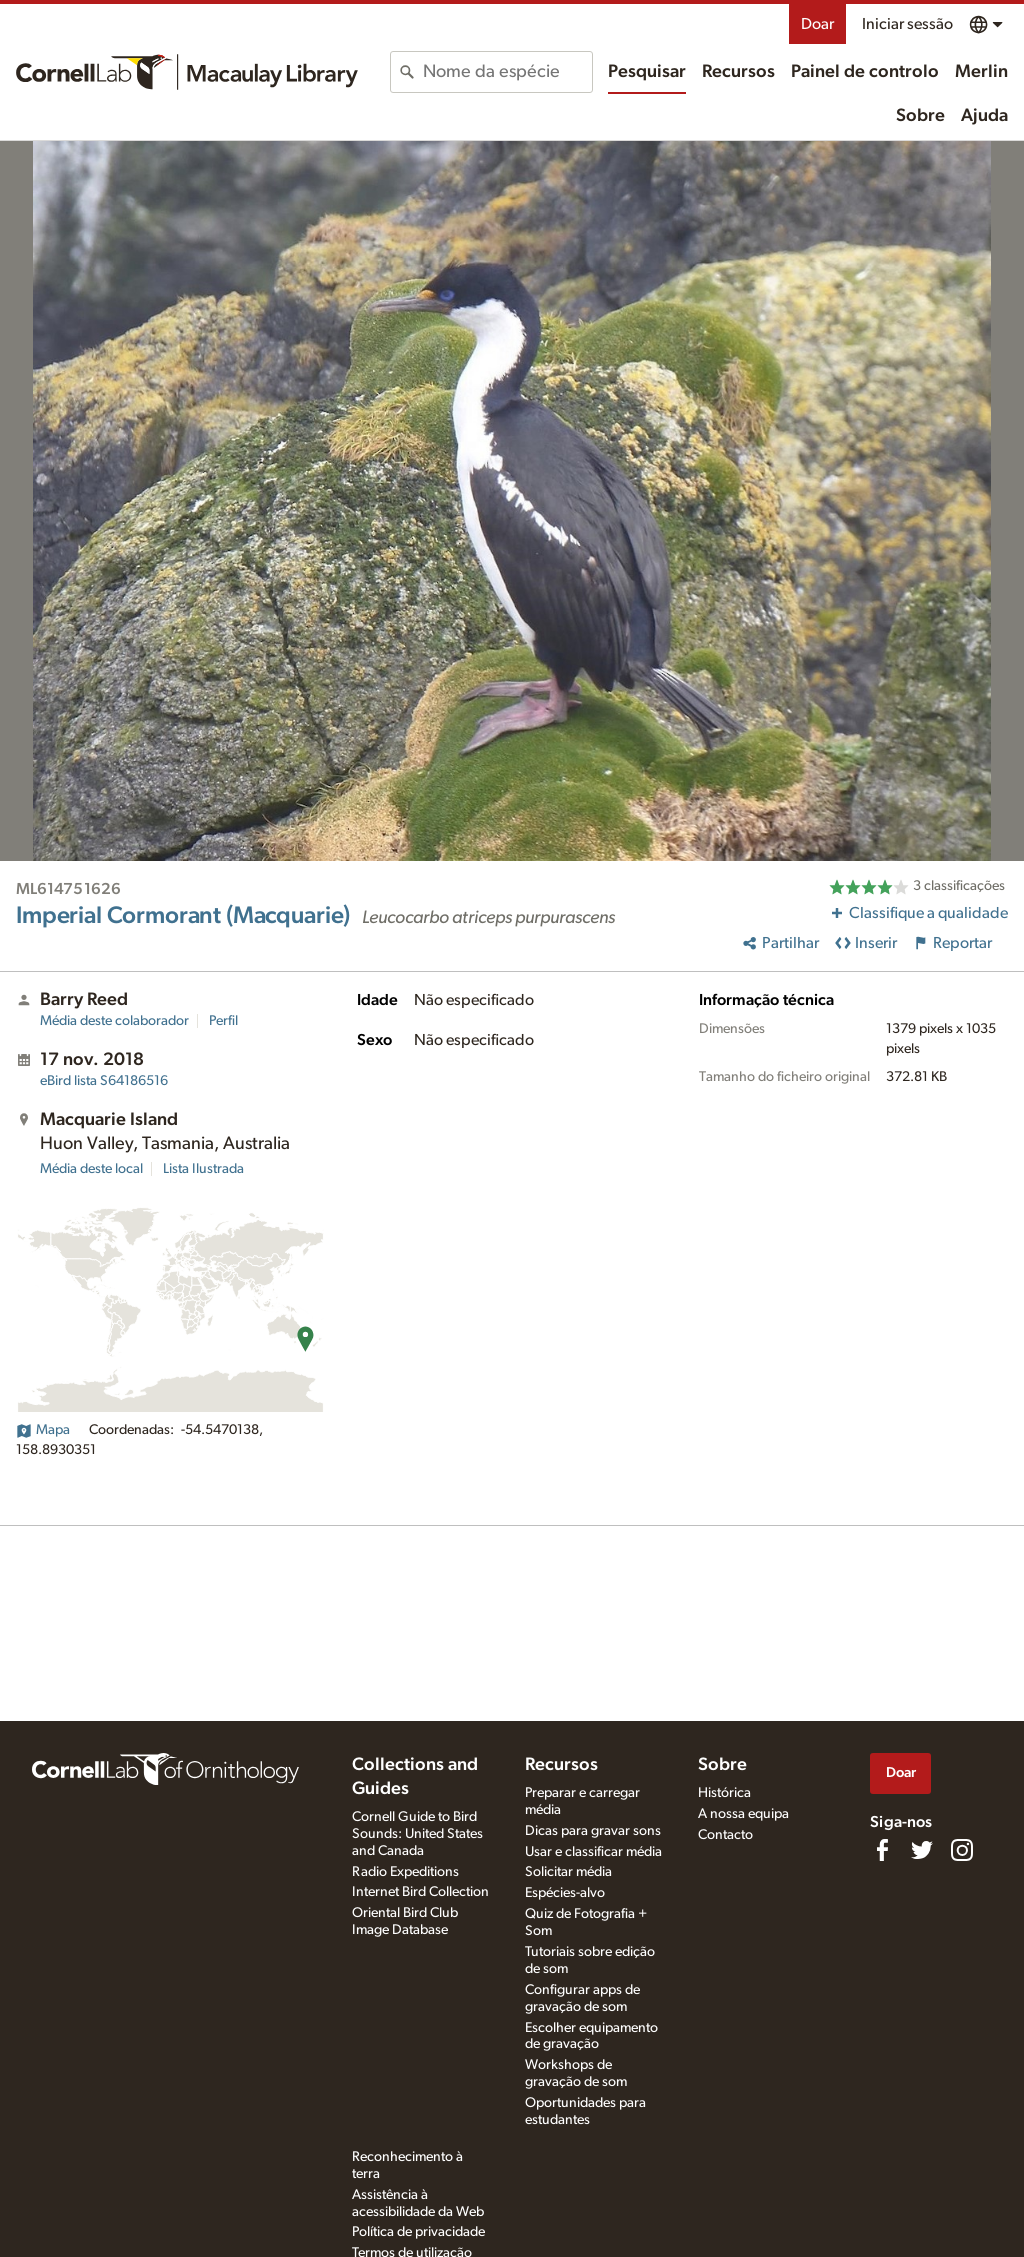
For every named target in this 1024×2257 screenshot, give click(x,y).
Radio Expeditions (405, 1872)
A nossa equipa (743, 1814)
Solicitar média (568, 1872)
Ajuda (984, 116)
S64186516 (104, 1081)
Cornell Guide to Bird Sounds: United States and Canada (417, 1834)
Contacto (725, 1835)
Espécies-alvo (565, 1893)
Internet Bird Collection (420, 1892)
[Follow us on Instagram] (962, 1850)
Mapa (43, 1430)
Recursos (738, 72)
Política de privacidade (418, 2232)
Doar (817, 24)
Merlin (981, 72)
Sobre (920, 116)
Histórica (724, 1793)
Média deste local (91, 1169)
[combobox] (507, 72)
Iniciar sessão (907, 24)
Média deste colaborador (114, 1021)
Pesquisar (647, 72)
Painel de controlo (865, 72)
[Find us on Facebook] (882, 1850)
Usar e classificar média (593, 1852)
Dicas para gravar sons (593, 1831)
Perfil (223, 1021)
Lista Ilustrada (203, 1169)
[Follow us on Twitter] (922, 1850)
